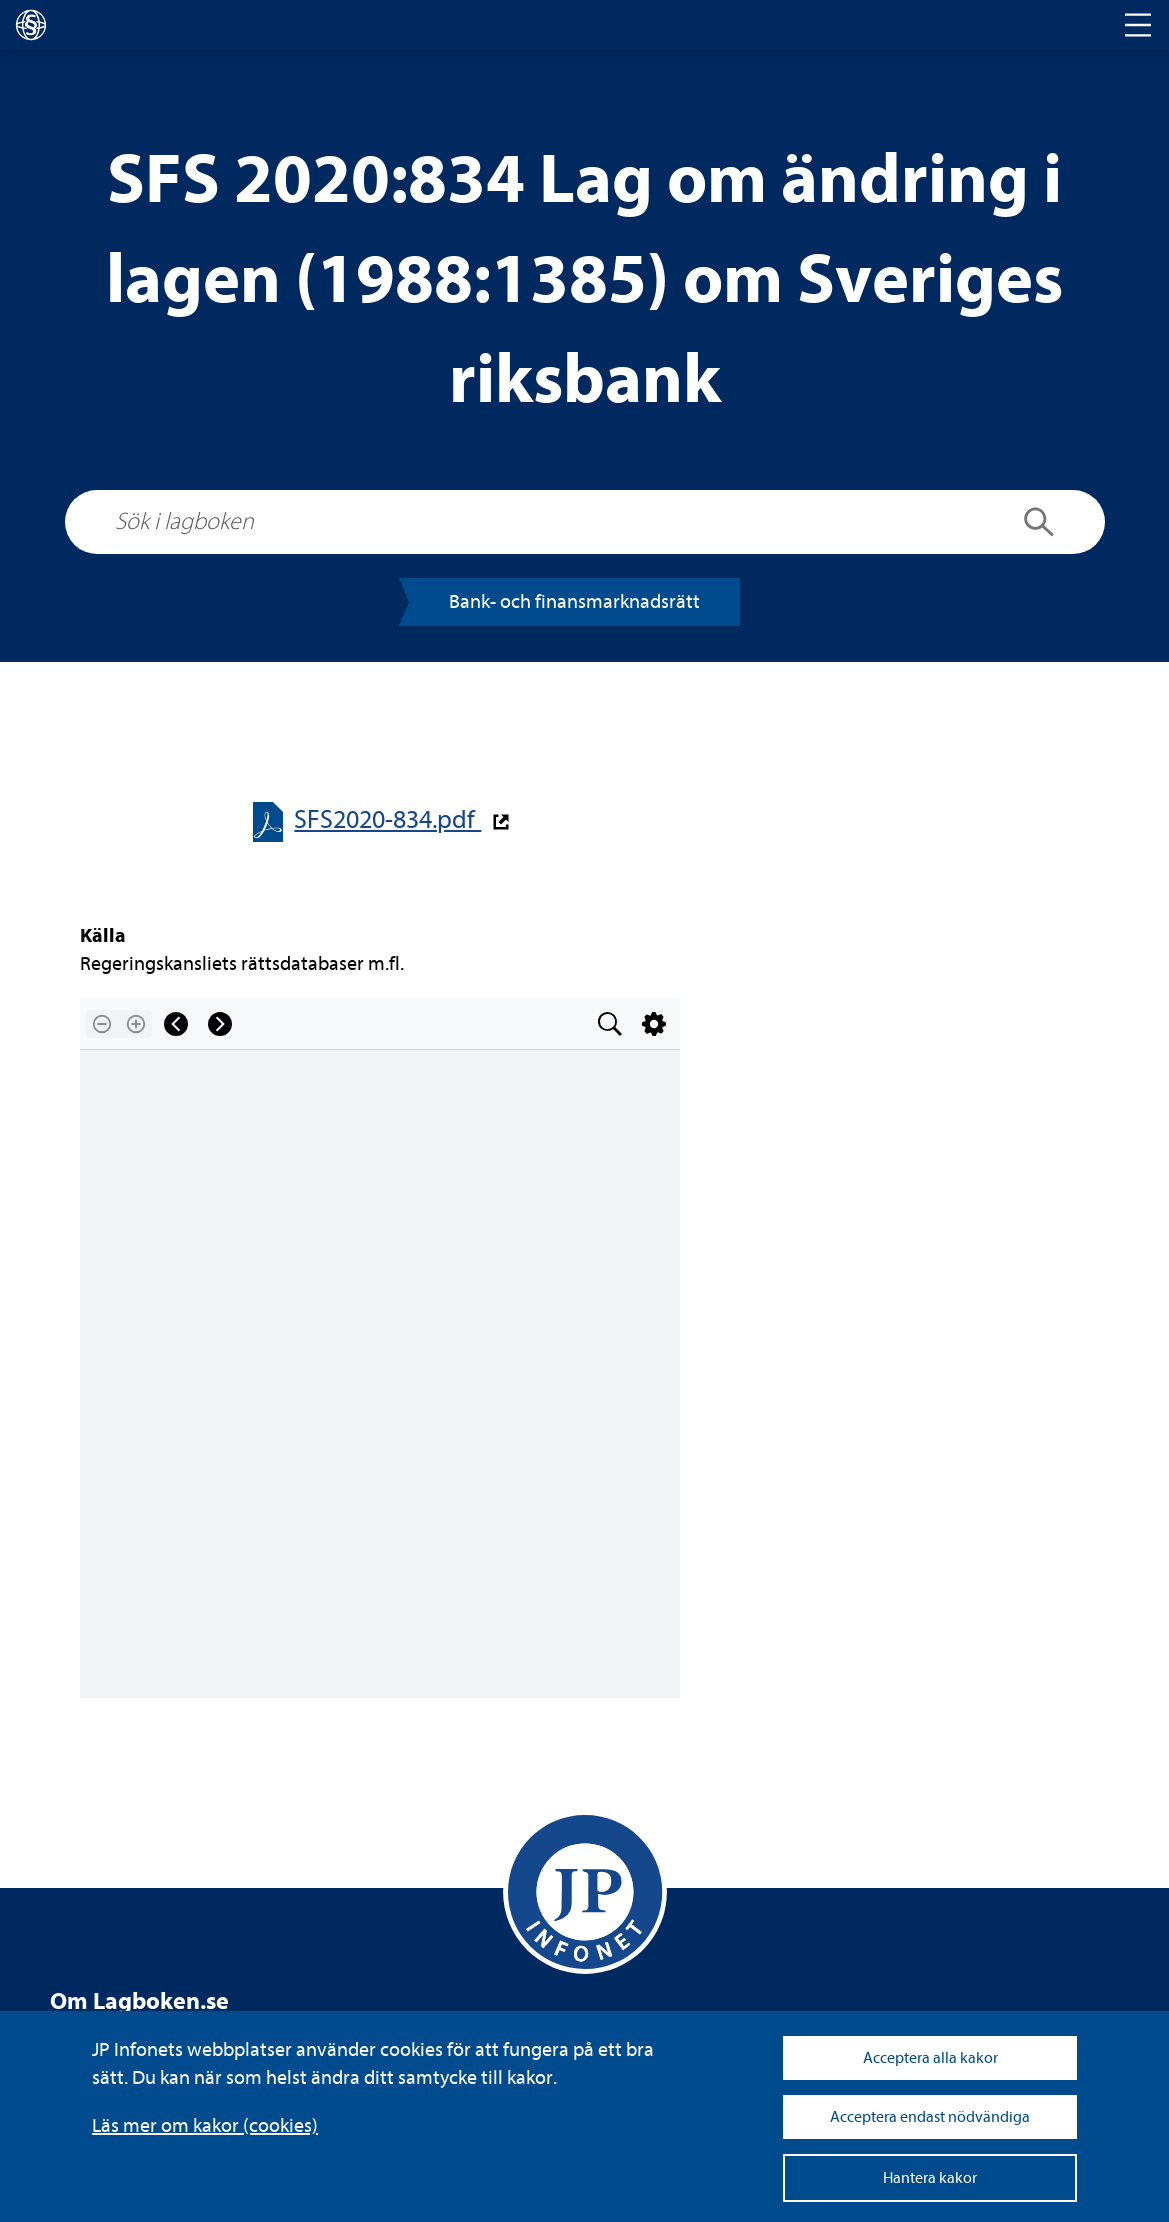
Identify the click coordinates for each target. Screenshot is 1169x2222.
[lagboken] (31, 25)
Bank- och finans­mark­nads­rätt (574, 601)
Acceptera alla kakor (930, 2058)
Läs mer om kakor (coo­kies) (205, 2125)
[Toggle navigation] (1138, 25)
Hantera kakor (930, 2178)
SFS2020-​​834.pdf (387, 819)
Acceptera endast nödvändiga (930, 2117)
